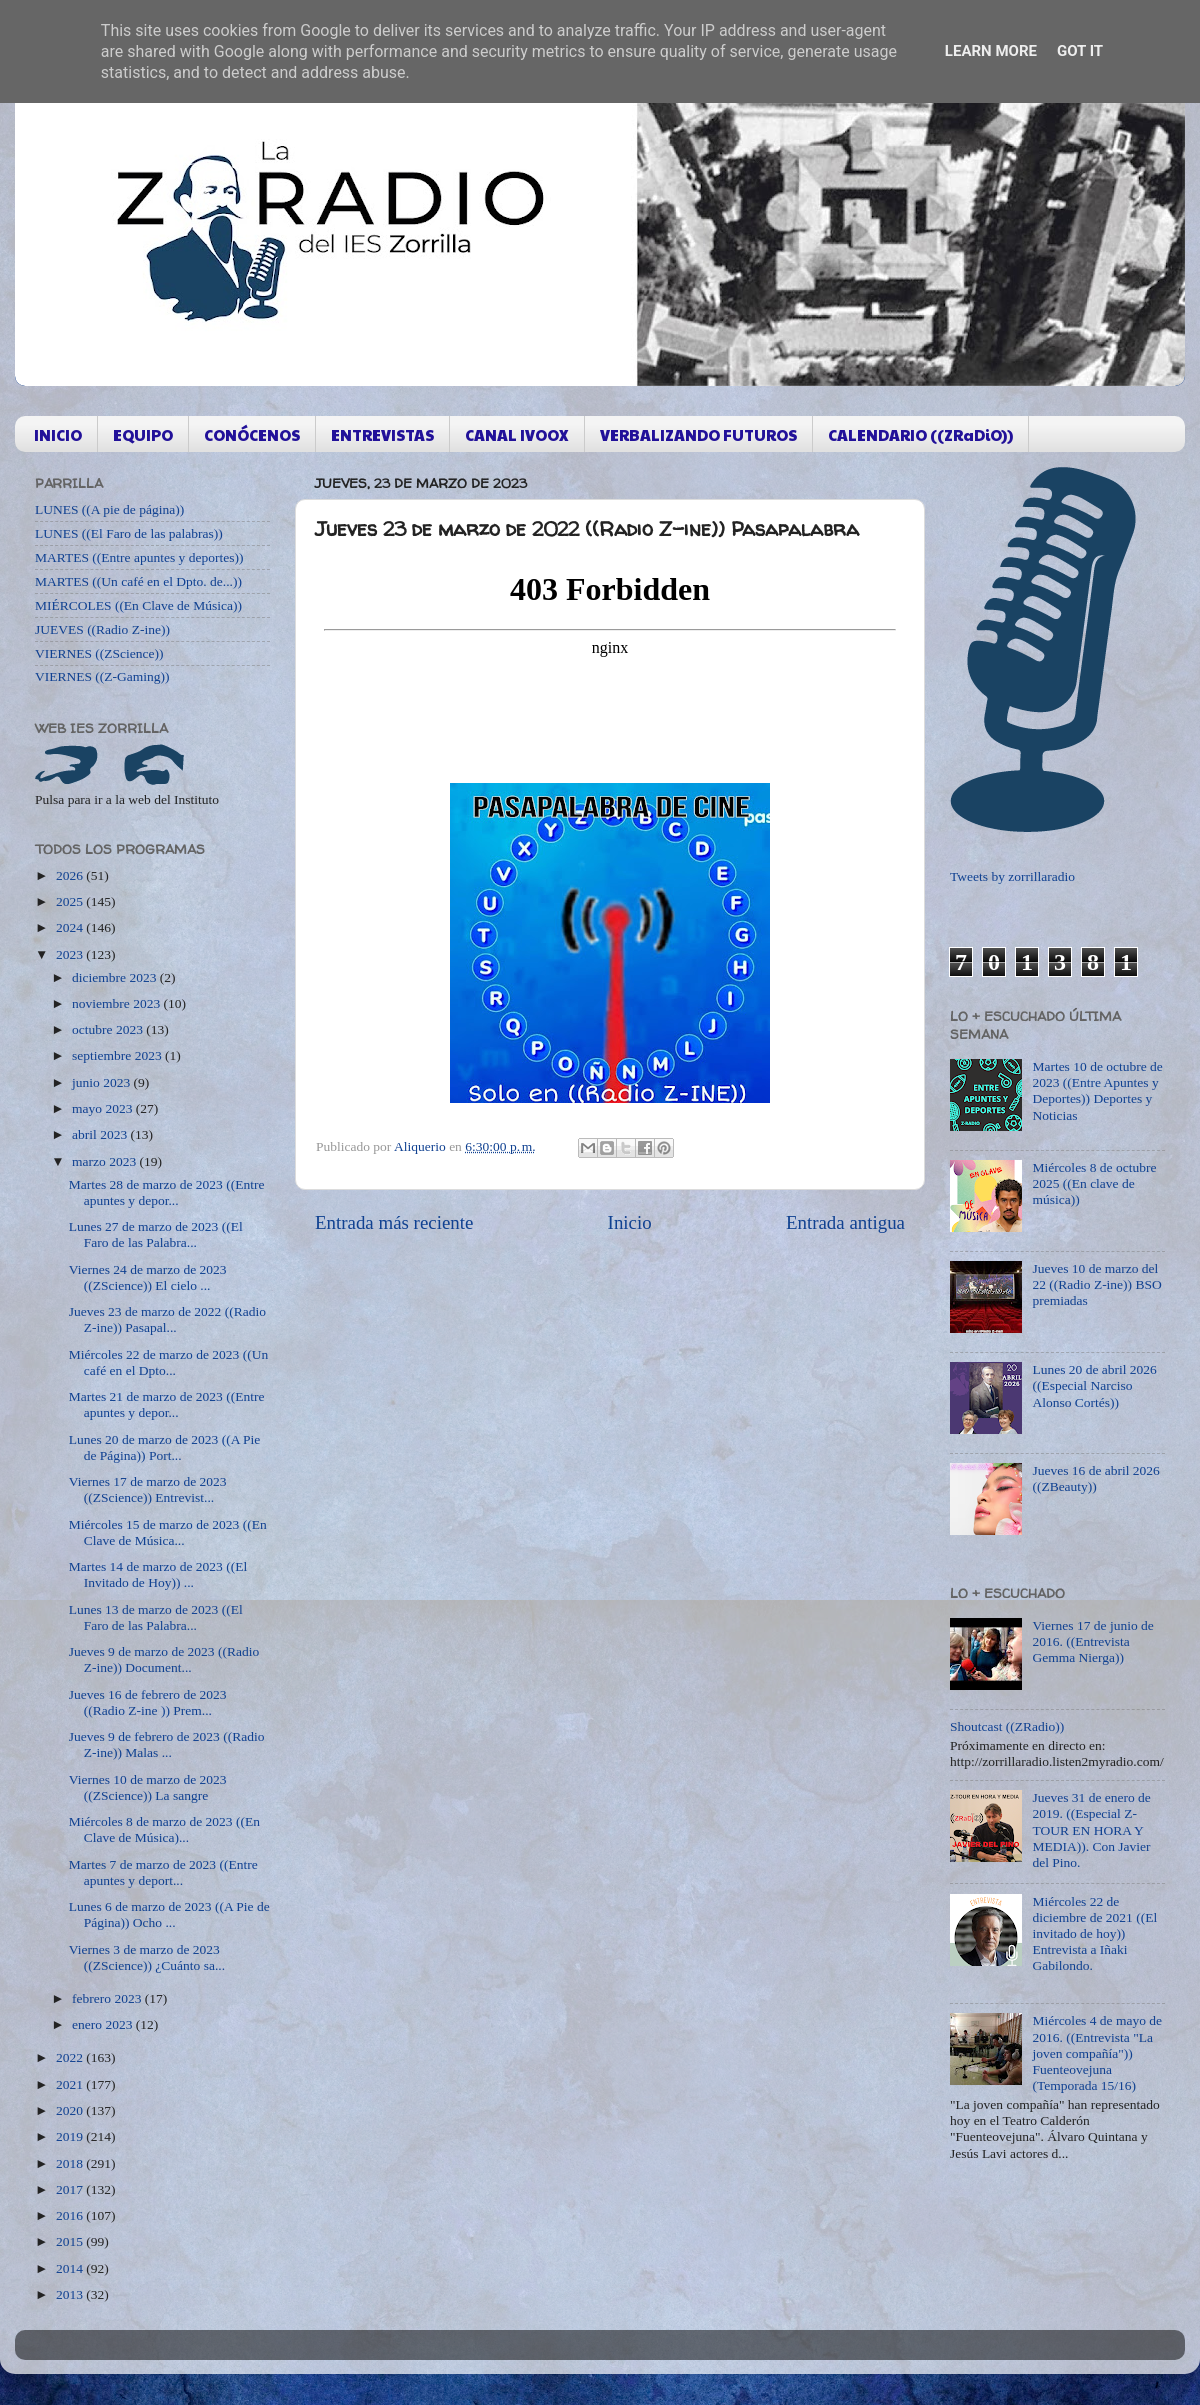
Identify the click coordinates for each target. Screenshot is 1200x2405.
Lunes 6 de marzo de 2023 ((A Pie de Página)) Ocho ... (169, 1914)
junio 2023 (103, 1082)
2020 (71, 2110)
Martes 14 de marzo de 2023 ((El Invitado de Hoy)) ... (158, 1574)
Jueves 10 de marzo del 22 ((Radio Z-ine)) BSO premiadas (1096, 1284)
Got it (1080, 51)
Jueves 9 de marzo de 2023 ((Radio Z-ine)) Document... (164, 1659)
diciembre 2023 (116, 977)
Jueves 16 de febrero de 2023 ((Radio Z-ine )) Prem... (148, 1702)
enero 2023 (104, 2024)
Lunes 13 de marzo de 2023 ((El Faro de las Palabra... (156, 1617)
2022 (71, 2057)
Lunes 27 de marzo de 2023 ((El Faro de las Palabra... (156, 1234)
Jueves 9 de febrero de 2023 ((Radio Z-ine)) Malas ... (167, 1744)
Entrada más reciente (394, 1222)
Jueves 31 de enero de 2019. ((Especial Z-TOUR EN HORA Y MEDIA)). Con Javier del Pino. (1091, 1830)
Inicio (630, 1222)
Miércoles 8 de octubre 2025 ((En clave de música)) (1094, 1183)
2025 (71, 901)
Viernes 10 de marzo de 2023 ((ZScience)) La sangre (148, 1787)
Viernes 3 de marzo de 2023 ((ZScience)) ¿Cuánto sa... (147, 1957)
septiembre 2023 (118, 1055)
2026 (71, 875)
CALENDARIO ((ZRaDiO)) (920, 434)
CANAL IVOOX (517, 434)
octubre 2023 (109, 1029)
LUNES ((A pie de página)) (109, 509)
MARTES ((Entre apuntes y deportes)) (139, 557)
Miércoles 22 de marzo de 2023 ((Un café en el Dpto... (168, 1362)
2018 (71, 2163)
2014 (71, 2268)
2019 (71, 2136)
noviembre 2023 (117, 1003)
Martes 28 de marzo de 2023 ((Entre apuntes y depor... (167, 1192)
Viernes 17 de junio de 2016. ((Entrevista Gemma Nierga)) (1092, 1641)
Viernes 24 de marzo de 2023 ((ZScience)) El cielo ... (148, 1277)
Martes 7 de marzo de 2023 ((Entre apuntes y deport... (163, 1872)
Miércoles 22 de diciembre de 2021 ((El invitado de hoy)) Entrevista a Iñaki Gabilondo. (1094, 1934)
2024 (71, 927)
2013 (71, 2294)
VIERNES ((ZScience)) (99, 653)
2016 (71, 2215)
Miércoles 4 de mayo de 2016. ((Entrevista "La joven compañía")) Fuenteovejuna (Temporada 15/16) (1097, 2053)
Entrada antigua (845, 1222)
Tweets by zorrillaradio (1012, 876)
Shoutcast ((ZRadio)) (1007, 1726)
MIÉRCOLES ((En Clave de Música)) (138, 605)
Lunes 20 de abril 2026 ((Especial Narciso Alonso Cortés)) (1094, 1385)
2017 (71, 2189)
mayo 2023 (104, 1108)
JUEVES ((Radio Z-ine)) (102, 629)
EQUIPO (143, 434)
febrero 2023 (108, 1998)
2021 (71, 2084)
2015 (71, 2241)
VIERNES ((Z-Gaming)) (102, 676)
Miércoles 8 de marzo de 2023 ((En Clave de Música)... (164, 1829)
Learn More (991, 51)
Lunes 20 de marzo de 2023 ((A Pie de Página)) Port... (165, 1447)
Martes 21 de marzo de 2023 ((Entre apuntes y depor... (167, 1404)
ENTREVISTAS (382, 434)
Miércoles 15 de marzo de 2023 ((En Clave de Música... (168, 1532)
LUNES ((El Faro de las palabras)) (129, 533)
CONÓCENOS (252, 434)
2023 (71, 954)
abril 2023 (101, 1134)
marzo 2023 (105, 1161)
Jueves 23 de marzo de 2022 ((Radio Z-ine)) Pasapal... (167, 1319)
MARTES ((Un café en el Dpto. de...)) (138, 581)
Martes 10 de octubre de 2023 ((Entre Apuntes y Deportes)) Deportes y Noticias (1097, 1091)
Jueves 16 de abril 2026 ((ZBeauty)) (1095, 1478)
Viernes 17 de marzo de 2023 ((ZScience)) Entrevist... (148, 1489)
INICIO (58, 434)
